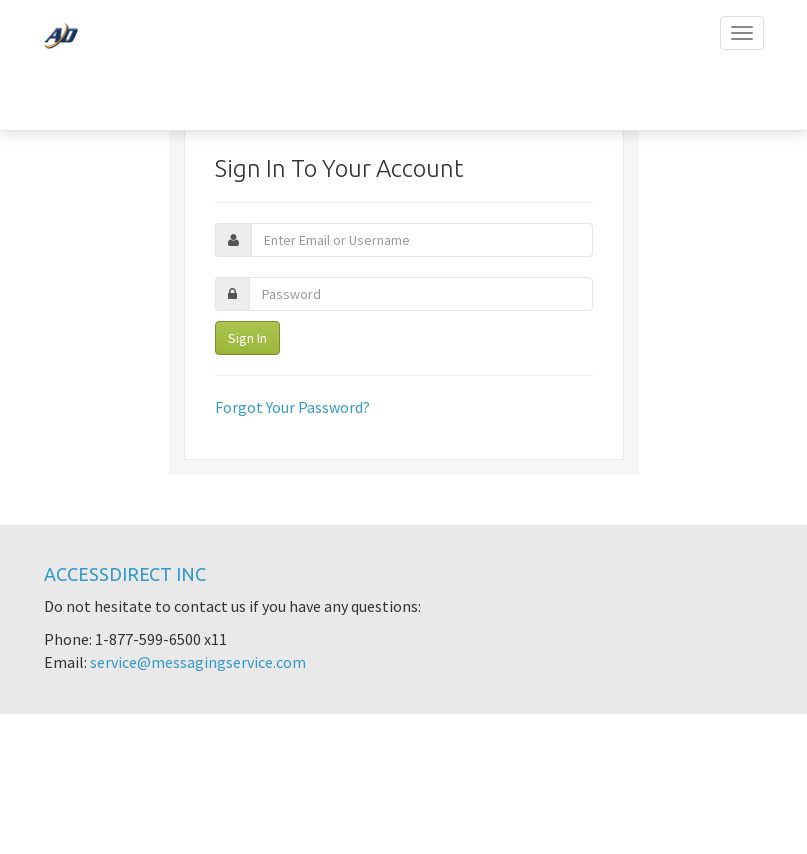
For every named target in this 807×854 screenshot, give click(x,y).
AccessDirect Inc (125, 574)
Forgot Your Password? (292, 407)
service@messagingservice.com (198, 662)
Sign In (247, 338)
